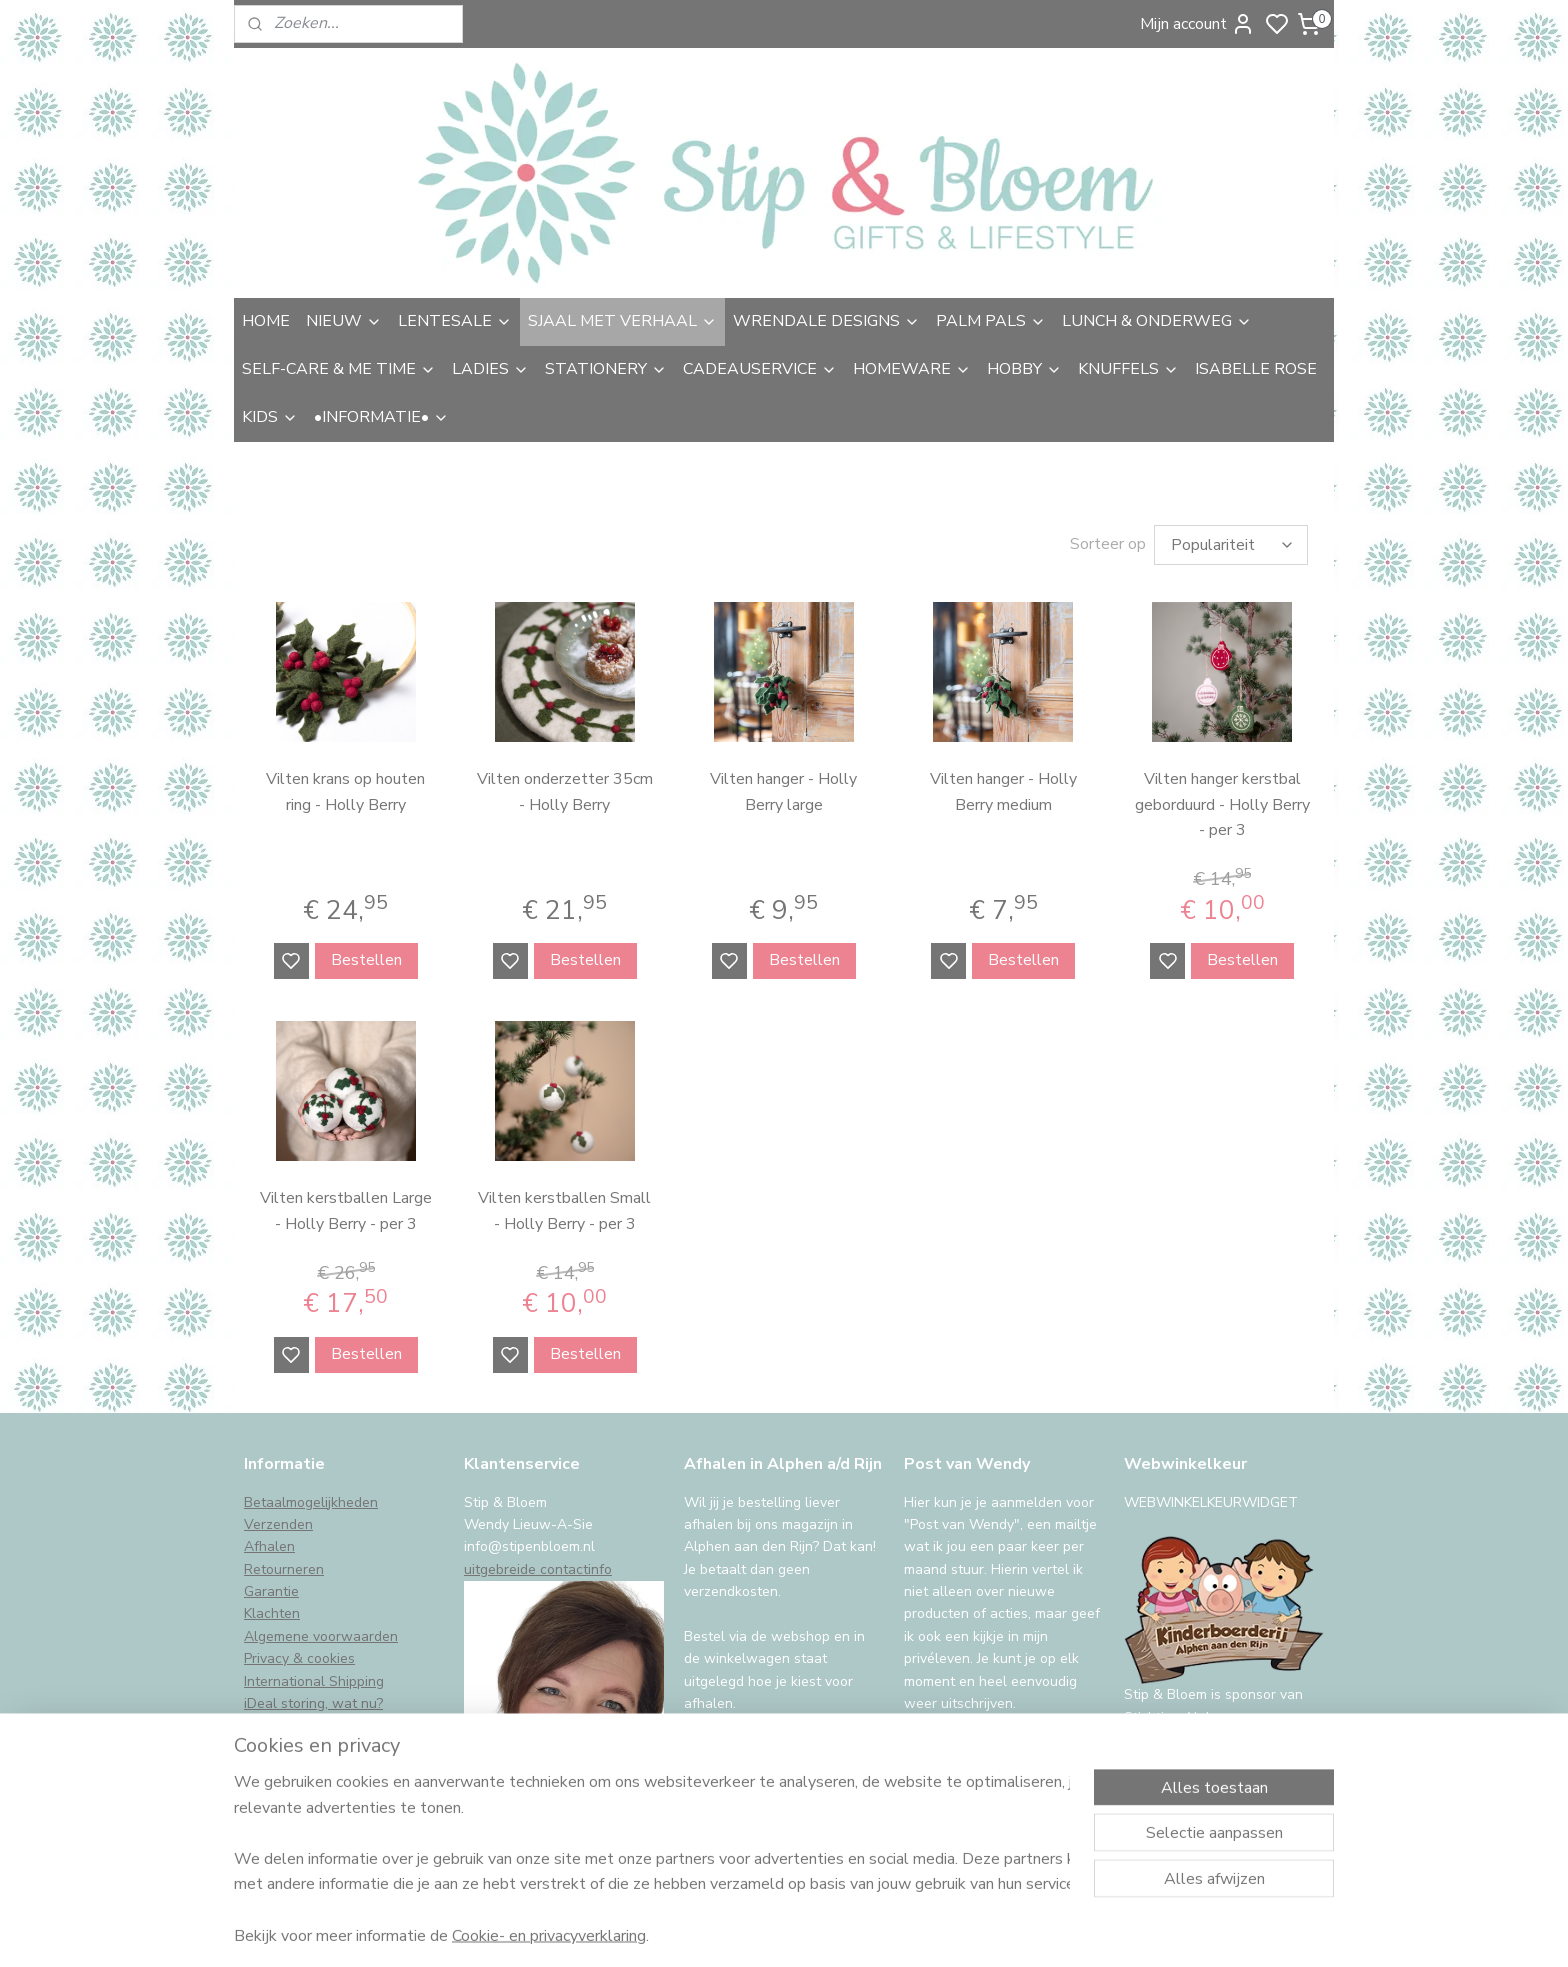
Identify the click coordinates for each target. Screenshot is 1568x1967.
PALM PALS (991, 321)
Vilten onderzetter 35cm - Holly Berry (565, 792)
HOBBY (1024, 369)
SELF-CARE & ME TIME (339, 369)
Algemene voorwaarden (321, 1636)
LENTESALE (455, 321)
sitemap (891, 1930)
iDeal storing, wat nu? (313, 1703)
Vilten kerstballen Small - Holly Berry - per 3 (564, 1211)
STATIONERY (606, 369)
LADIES (490, 369)
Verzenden (278, 1524)
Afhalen (269, 1546)
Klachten (272, 1613)
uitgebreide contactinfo (538, 1569)
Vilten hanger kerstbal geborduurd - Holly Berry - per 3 (1222, 804)
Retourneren (284, 1569)
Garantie (271, 1591)
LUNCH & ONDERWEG (1157, 321)
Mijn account (1197, 24)
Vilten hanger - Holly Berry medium (1003, 792)
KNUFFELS (1128, 369)
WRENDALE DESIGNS (826, 321)
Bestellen (366, 960)
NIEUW (344, 321)
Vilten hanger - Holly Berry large (783, 792)
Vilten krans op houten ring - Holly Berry (345, 792)
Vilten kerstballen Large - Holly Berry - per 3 (346, 1211)
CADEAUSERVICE (760, 369)
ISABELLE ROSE (1256, 369)
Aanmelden (960, 1754)
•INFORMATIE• (381, 417)
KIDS (270, 417)
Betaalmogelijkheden (311, 1502)
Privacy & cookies (299, 1658)
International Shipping (314, 1681)
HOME (266, 321)
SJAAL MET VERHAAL (622, 321)
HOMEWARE (912, 369)
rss (927, 1930)
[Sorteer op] (1231, 545)
